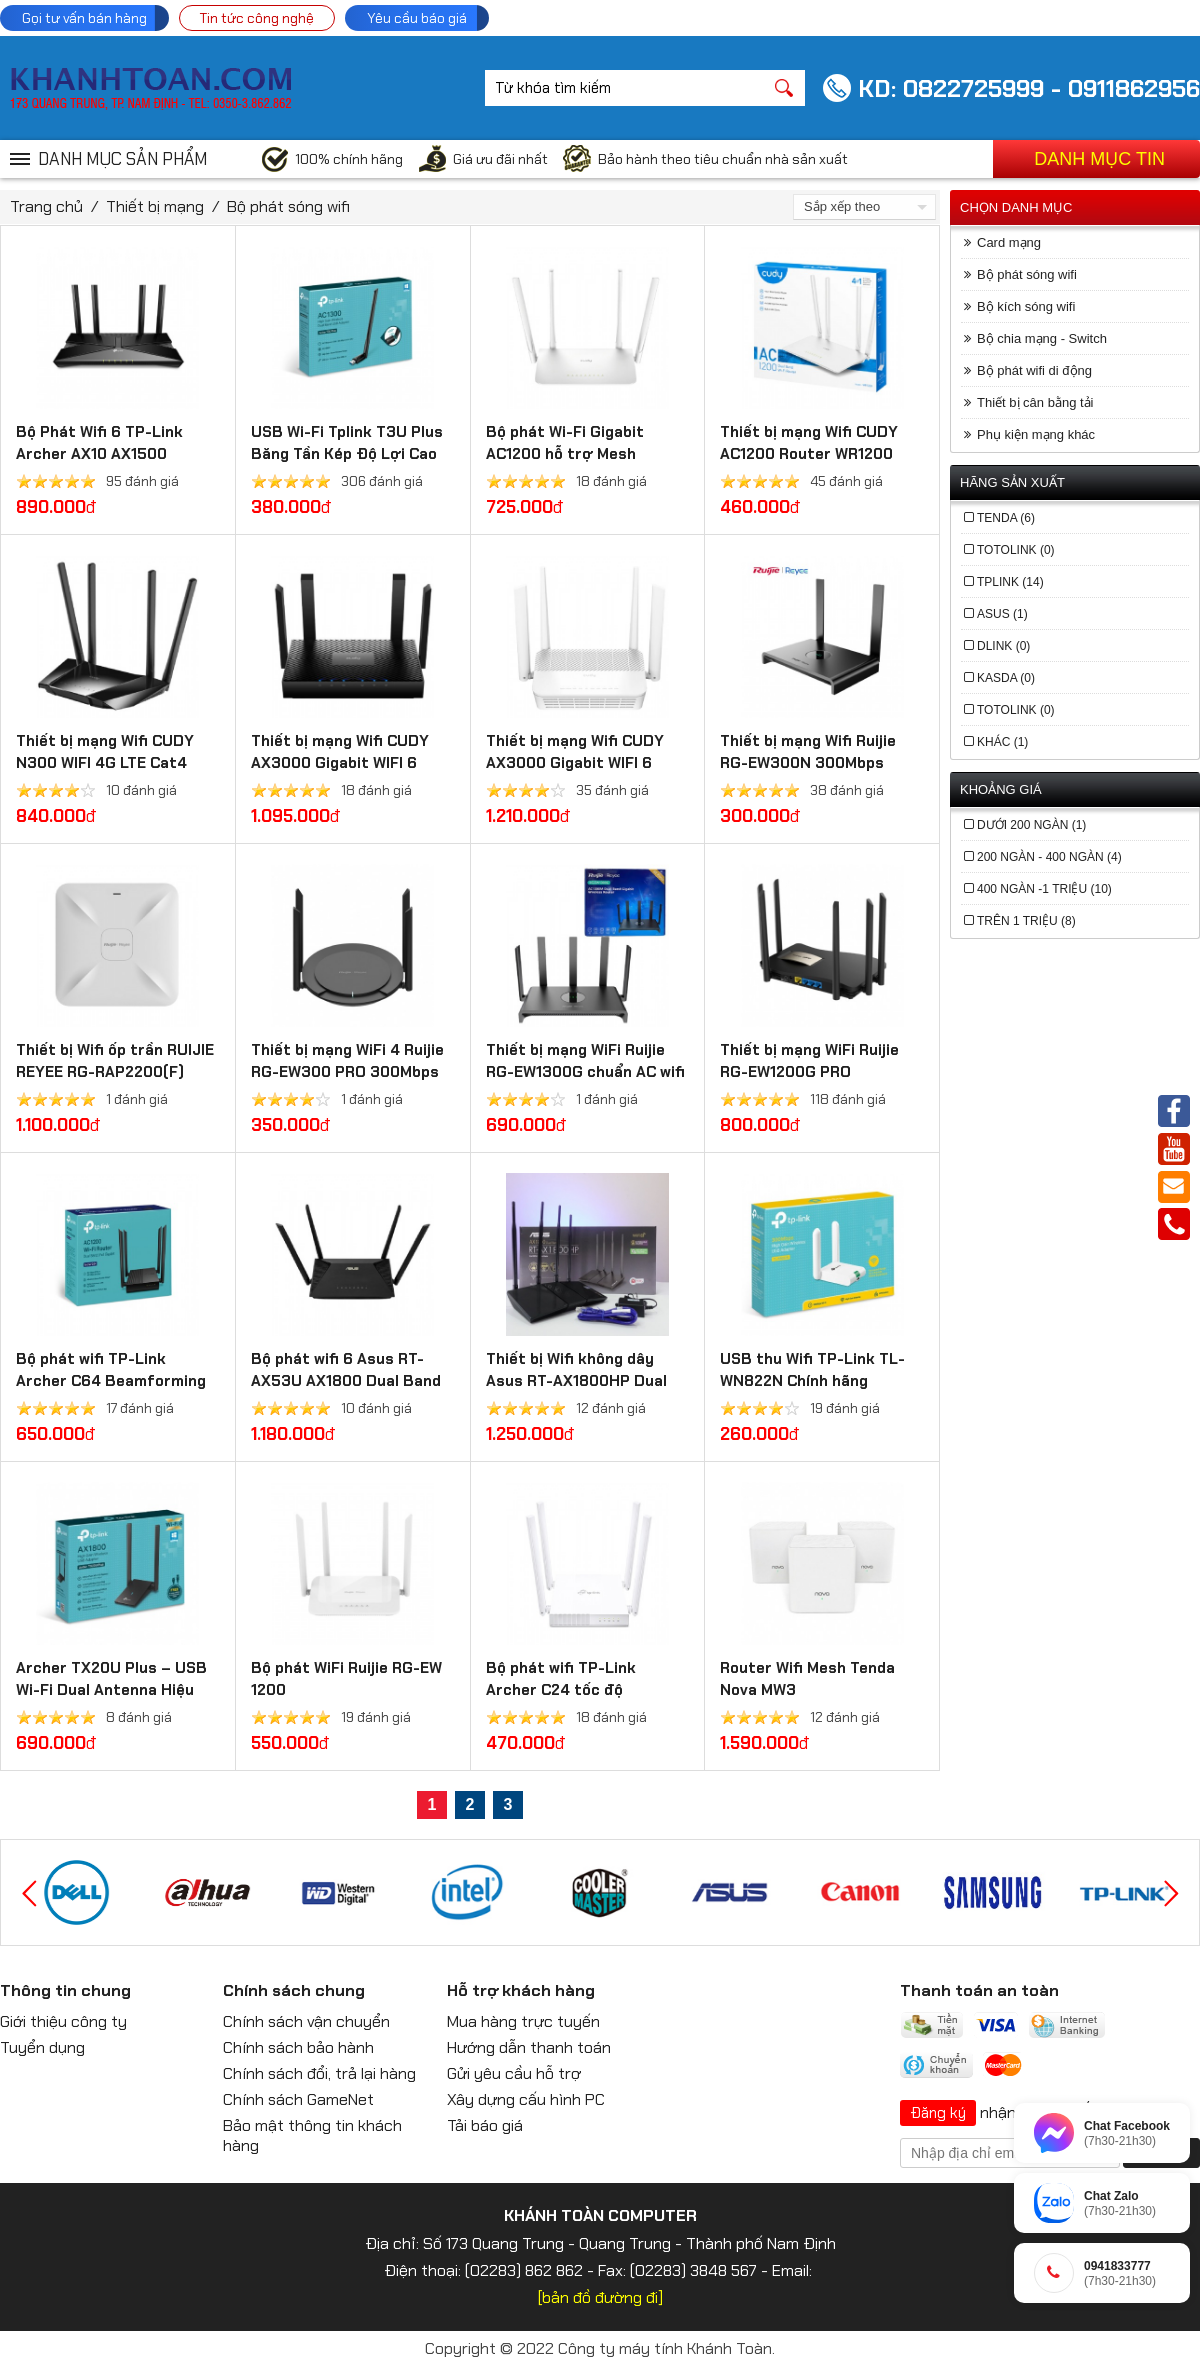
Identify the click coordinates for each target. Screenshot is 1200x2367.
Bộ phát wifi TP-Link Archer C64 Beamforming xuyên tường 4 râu (111, 1381)
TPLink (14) (1010, 582)
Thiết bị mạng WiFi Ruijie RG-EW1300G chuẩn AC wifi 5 (585, 1072)
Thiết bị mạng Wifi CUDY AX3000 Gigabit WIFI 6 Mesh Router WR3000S (575, 763)
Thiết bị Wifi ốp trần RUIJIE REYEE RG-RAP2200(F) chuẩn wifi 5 (115, 1072)
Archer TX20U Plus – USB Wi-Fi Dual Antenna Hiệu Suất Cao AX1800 (111, 1690)
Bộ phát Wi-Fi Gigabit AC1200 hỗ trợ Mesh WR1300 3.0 (565, 454)
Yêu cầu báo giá (417, 18)
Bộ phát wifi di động (1034, 370)
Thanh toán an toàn (979, 1990)
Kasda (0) (1006, 678)
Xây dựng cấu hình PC (526, 2099)
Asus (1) (1002, 614)
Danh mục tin (1099, 159)
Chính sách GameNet (298, 2099)
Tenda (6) (1006, 518)
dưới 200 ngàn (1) (1031, 825)
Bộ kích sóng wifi (1026, 306)
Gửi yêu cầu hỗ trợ (514, 2073)
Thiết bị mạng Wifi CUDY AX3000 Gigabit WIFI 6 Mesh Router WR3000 (340, 763)
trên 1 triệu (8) (1026, 921)
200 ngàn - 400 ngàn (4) (1049, 857)
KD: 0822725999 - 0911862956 (1029, 88)
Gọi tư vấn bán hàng (84, 18)
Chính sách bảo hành (298, 2047)
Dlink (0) (1003, 646)
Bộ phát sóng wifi (288, 206)
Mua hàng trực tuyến (523, 2021)
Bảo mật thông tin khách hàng (312, 2135)
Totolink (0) (1016, 550)
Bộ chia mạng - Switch (1042, 338)
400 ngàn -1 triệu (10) (1044, 889)
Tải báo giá (485, 2125)
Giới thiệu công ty (63, 2021)
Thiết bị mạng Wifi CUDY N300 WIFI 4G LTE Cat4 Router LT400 (105, 763)
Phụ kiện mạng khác (1036, 434)
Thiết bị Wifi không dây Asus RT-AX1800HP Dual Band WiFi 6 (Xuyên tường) (586, 1381)
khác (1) (1002, 742)
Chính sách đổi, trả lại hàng (319, 2073)
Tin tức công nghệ (257, 18)
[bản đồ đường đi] (600, 2297)
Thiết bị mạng (155, 206)
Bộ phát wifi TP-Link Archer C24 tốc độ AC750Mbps (561, 1690)
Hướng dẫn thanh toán (529, 2047)
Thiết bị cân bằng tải (1035, 402)
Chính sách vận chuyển (306, 2021)
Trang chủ (46, 206)
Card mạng (1009, 242)
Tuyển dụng (42, 2047)
